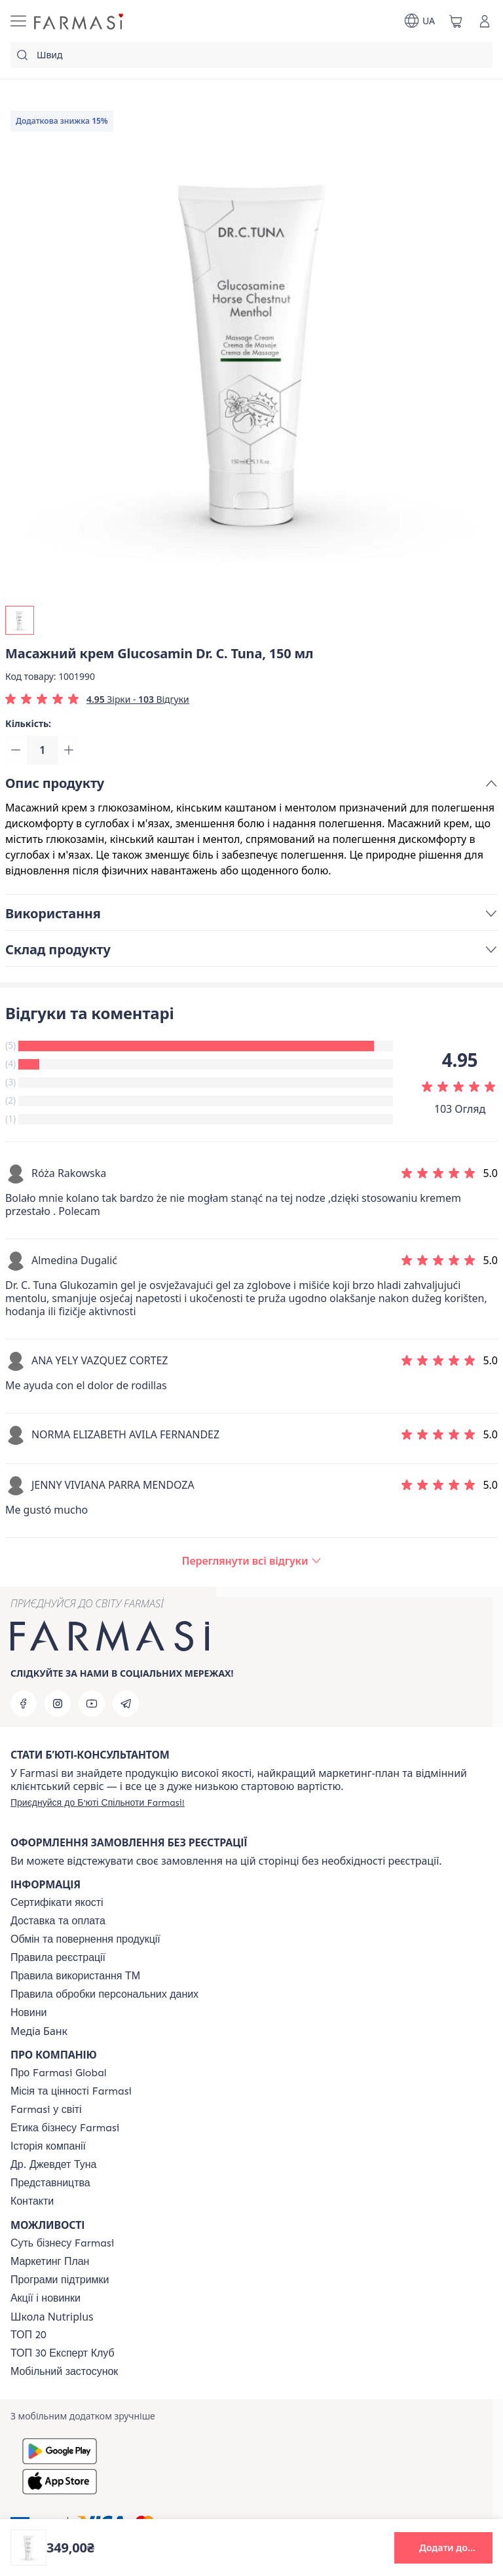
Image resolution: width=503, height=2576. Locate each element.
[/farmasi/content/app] (64, 2371)
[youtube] (92, 1703)
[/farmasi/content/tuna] (53, 2164)
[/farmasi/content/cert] (56, 1902)
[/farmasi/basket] (456, 21)
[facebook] (23, 1703)
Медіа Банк (38, 2031)
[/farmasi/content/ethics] (64, 2128)
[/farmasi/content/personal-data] (104, 1994)
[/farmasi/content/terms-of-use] (57, 1957)
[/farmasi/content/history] (48, 2146)
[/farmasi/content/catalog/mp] (49, 2261)
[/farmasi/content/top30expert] (62, 2353)
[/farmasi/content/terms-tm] (75, 1976)
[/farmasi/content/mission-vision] (71, 2091)
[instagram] (58, 1703)
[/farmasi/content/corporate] (46, 2109)
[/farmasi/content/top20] (28, 2335)
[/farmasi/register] (97, 1802)
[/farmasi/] (80, 20)
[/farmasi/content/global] (58, 2073)
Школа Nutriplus (52, 2316)
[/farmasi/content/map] (50, 2183)
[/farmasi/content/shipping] (57, 1921)
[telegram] (126, 1703)
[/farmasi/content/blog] (28, 2012)
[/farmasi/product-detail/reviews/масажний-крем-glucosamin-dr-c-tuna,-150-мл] (251, 1563)
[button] (443, 2548)
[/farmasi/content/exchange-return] (85, 1939)
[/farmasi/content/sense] (62, 2243)
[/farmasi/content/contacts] (32, 2201)
